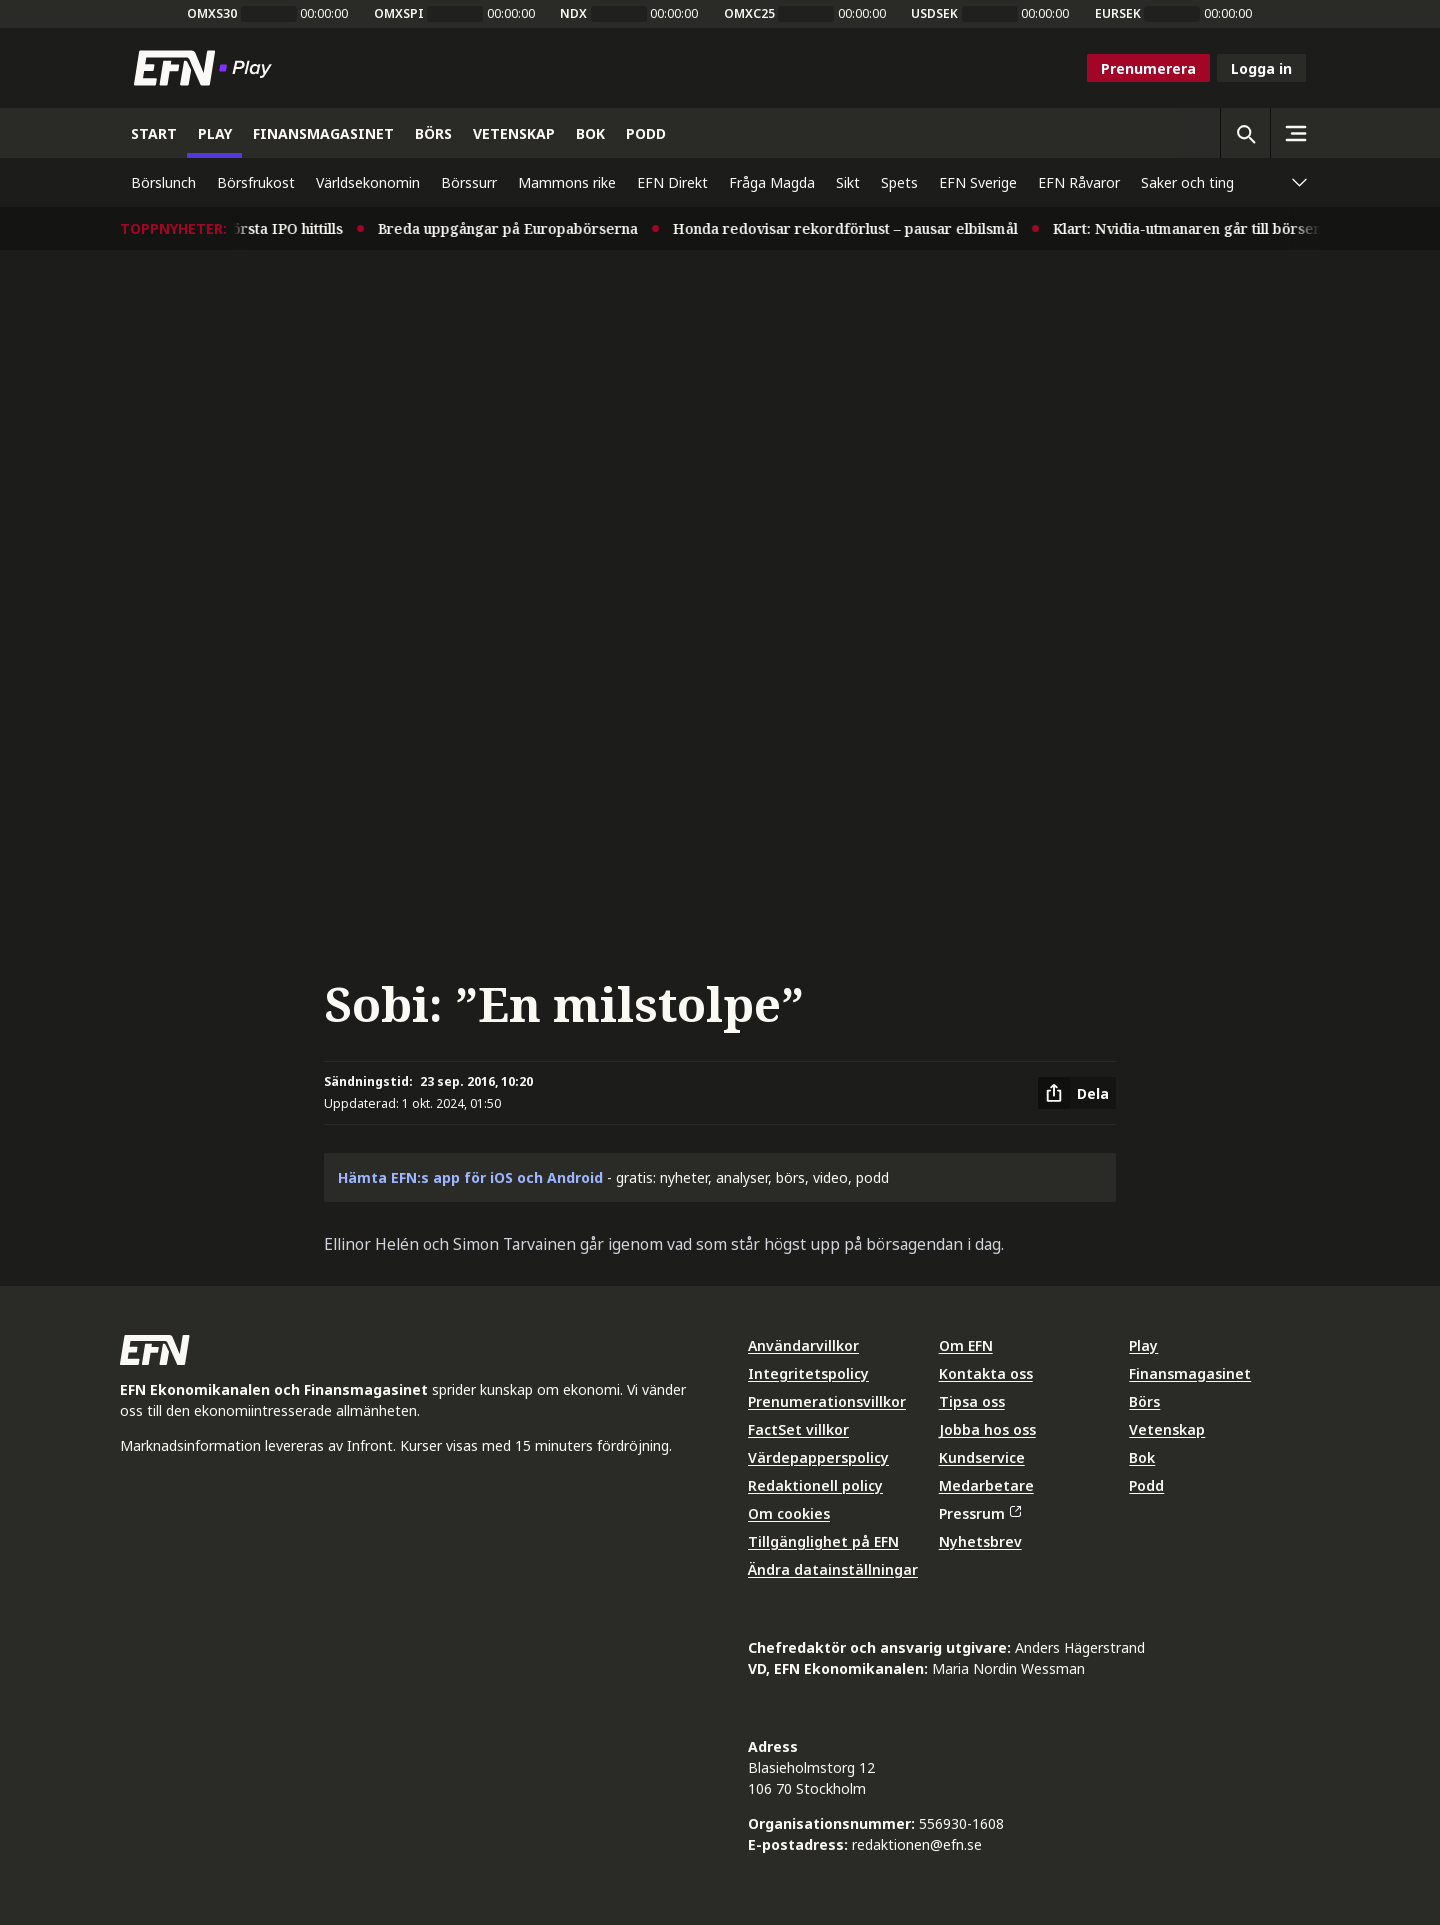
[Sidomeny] (1295, 133)
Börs (1144, 1401)
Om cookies (789, 1513)
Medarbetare (986, 1485)
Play (1143, 1345)
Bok (1142, 1457)
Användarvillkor (803, 1345)
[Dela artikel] (1077, 1093)
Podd (1146, 1485)
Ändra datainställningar (833, 1569)
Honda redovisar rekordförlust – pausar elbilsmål (854, 228)
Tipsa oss (972, 1401)
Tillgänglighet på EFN (823, 1541)
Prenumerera (1148, 68)
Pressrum (980, 1513)
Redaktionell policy (815, 1485)
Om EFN (966, 1345)
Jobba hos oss (987, 1429)
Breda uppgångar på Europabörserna (517, 228)
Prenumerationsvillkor (827, 1401)
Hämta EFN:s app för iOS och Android (470, 1177)
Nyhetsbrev (980, 1541)
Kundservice (982, 1457)
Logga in (1261, 68)
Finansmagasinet (1190, 1373)
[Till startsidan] (207, 68)
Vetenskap (1167, 1429)
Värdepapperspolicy (818, 1457)
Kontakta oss (986, 1373)
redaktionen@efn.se (917, 1844)
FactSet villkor (798, 1429)
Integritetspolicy (808, 1373)
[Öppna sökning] (1245, 133)
